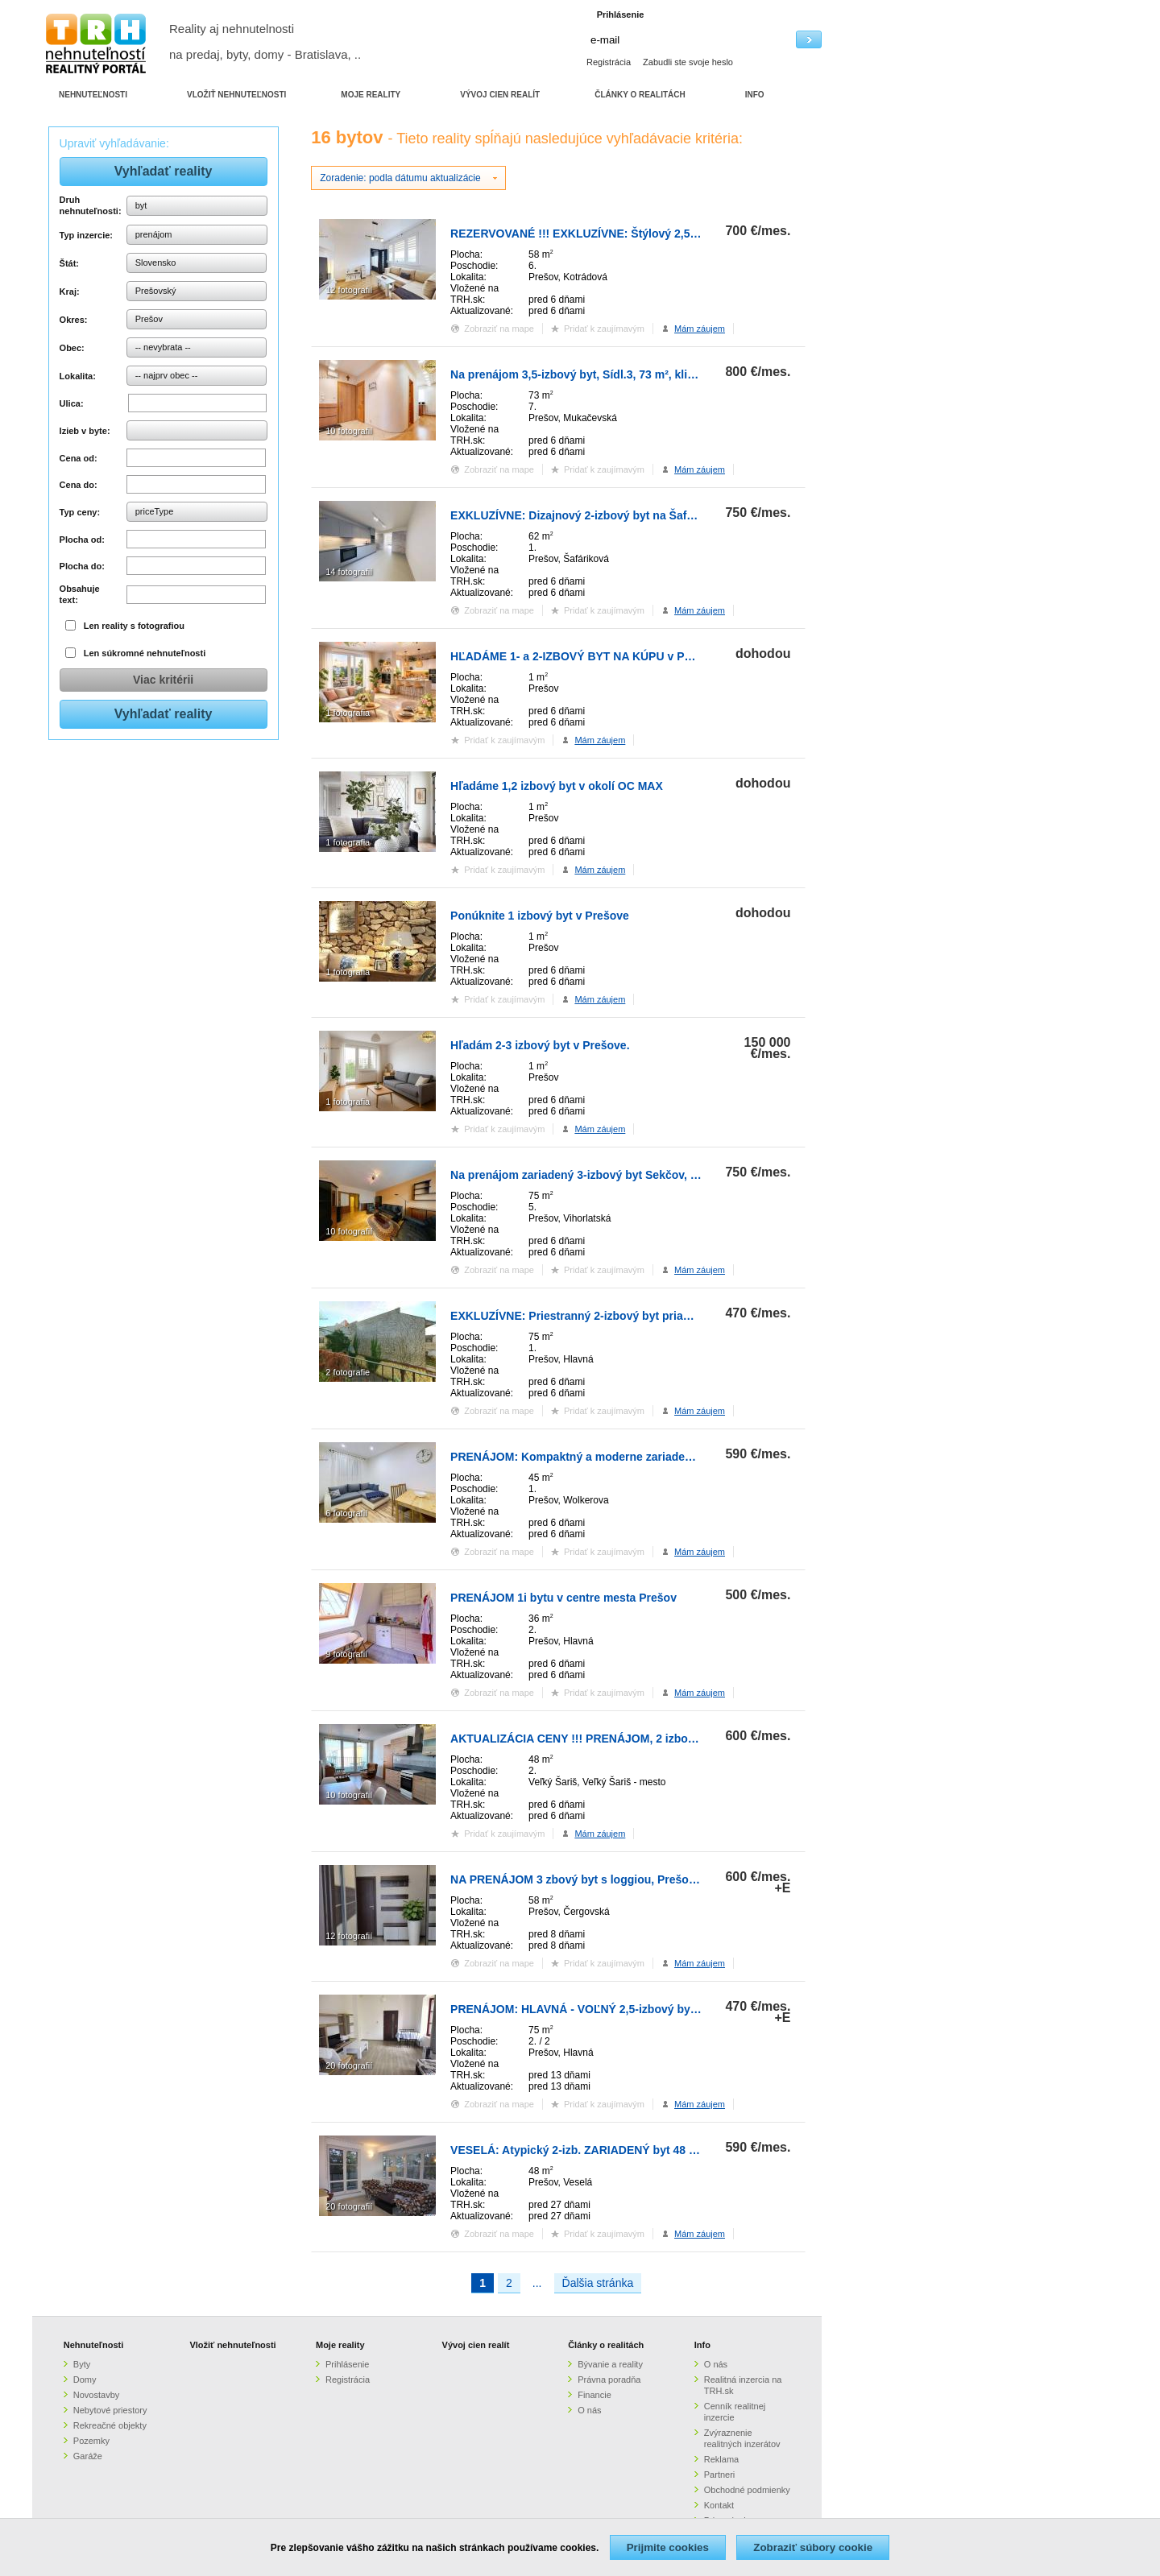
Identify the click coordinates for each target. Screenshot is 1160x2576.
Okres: (74, 320)
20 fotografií (348, 2065)
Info (702, 2345)
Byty (81, 2364)
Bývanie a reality (610, 2364)
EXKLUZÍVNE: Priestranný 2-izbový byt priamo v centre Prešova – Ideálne (647, 1315)
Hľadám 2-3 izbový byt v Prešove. (539, 1045)
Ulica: (72, 403)
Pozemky (91, 2441)
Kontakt (719, 2505)
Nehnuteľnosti (94, 2345)
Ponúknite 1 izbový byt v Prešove (539, 915)
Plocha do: (82, 566)
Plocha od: (82, 539)
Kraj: (70, 291)
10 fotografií (348, 431)
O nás (589, 2410)
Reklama (721, 2459)
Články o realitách (606, 2345)
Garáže (87, 2456)
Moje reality (340, 2345)
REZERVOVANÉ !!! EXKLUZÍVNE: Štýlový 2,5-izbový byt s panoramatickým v (655, 233)
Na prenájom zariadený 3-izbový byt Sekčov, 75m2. (586, 1174)
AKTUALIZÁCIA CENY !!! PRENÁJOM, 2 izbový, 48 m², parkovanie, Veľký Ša (653, 1738)
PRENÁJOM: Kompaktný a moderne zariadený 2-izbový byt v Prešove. (638, 1456)
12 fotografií (348, 290)
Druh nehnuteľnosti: (91, 205)
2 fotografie (347, 1372)
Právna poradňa (609, 2379)
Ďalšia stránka (598, 2282)
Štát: (69, 263)
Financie (594, 2395)
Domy (85, 2379)
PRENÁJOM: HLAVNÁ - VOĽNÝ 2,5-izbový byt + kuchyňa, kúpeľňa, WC (638, 2009)
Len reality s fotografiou (134, 626)
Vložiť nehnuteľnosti (232, 2345)
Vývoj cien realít (476, 2345)
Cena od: (78, 458)
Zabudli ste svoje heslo (688, 62)
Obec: (72, 348)
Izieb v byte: (85, 431)
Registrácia (608, 62)
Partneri (719, 2474)
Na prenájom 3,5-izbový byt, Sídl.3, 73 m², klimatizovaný (599, 374)
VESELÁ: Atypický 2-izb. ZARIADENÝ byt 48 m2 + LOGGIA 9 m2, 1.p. (633, 2150)
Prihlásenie (347, 2364)
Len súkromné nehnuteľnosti (145, 653)
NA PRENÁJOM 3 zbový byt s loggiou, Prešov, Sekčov (595, 1879)
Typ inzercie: (86, 235)
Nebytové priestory (110, 2410)
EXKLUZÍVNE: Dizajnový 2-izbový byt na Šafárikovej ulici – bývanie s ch (642, 515)
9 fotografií (346, 1654)
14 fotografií (348, 572)
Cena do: (78, 485)
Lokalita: (78, 376)
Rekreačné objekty (110, 2425)
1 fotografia (347, 712)
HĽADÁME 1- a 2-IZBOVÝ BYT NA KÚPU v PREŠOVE (590, 656)
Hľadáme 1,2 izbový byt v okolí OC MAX (556, 785)
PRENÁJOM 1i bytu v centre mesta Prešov (563, 1597)
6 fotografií (346, 1513)
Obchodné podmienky (747, 2490)
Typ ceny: (80, 512)
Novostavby (96, 2395)
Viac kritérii (163, 679)
